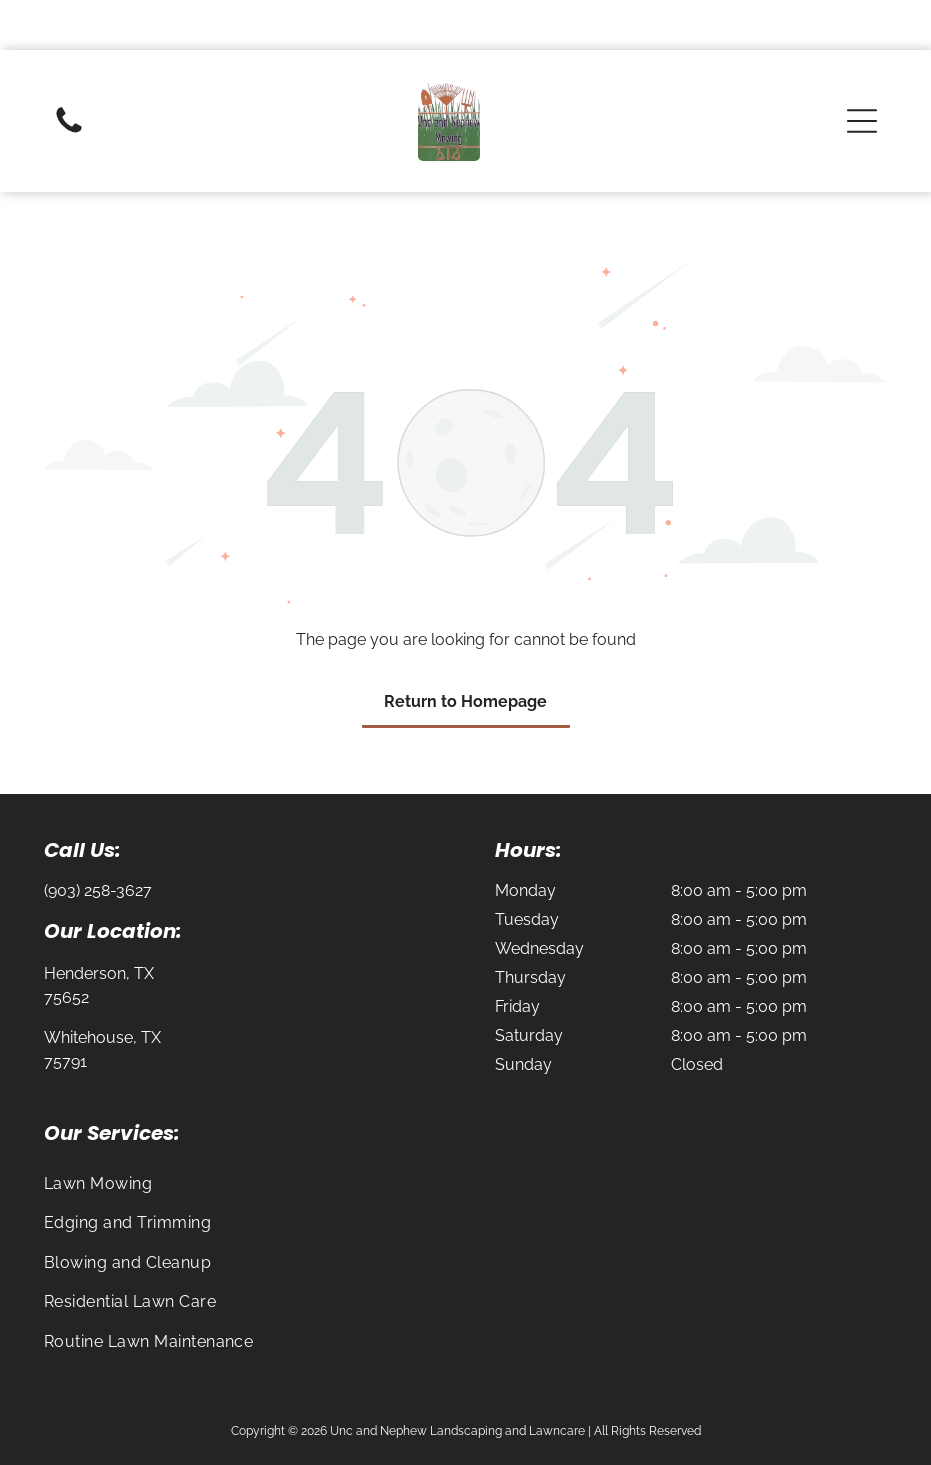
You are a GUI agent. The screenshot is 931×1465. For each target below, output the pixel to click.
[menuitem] (465, 1133)
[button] (862, 71)
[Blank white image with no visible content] (69, 81)
